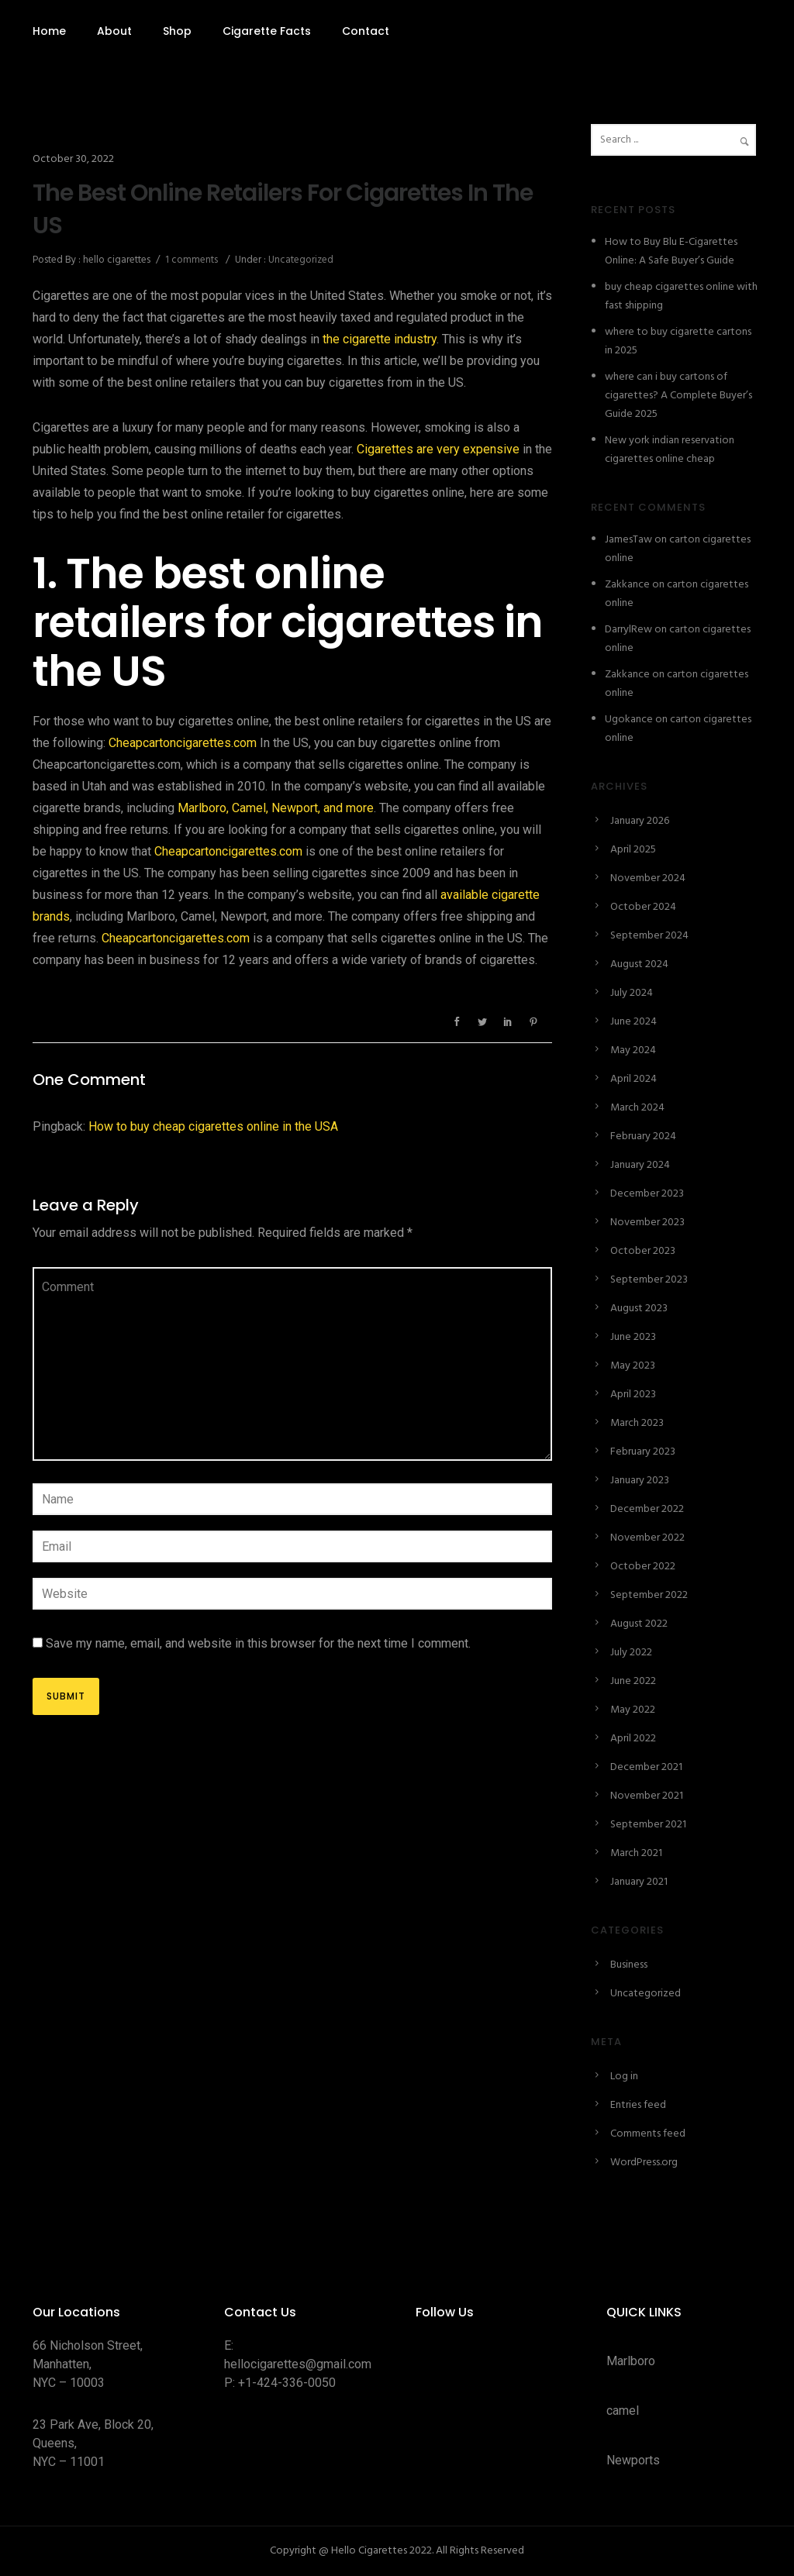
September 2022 (649, 1595)
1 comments (191, 260)
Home (49, 31)
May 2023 (632, 1366)
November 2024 (647, 878)
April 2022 (633, 1739)
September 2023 (649, 1280)
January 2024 (640, 1165)
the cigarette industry (380, 339)
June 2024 (633, 1022)
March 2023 (637, 1423)
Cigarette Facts (267, 31)
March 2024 (637, 1108)
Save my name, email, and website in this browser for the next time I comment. (258, 1643)
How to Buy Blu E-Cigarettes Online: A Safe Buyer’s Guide (671, 251)
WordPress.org (644, 2162)
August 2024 (639, 964)
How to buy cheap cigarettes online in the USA (213, 1126)
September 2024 (649, 936)
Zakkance (627, 585)
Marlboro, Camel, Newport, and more (276, 808)
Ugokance (629, 719)
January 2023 (639, 1480)
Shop (177, 31)
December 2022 (647, 1509)
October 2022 (642, 1567)
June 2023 (633, 1337)
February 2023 (642, 1452)
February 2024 (643, 1136)
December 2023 (647, 1194)
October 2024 (643, 907)
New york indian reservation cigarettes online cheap (669, 450)
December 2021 (646, 1767)
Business (628, 1965)
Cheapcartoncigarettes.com (183, 742)
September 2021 (648, 1825)
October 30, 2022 (73, 159)
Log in (624, 2076)
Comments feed (647, 2134)
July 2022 (631, 1653)
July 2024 (631, 993)
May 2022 (632, 1710)
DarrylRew (628, 630)
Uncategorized (299, 260)
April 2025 (633, 850)
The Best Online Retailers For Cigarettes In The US (283, 209)
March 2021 (636, 1853)
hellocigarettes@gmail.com (297, 2364)
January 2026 (639, 821)
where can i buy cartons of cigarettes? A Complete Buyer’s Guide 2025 (678, 395)
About (114, 31)
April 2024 (633, 1079)
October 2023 (642, 1251)
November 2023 (647, 1222)
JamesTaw (628, 540)
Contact (365, 31)
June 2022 (633, 1681)
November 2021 (646, 1796)
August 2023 (639, 1308)
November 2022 (647, 1538)
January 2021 (639, 1882)
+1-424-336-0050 (287, 2382)
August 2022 (639, 1624)
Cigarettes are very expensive (438, 449)
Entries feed (638, 2105)
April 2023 (633, 1394)
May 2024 (633, 1050)
